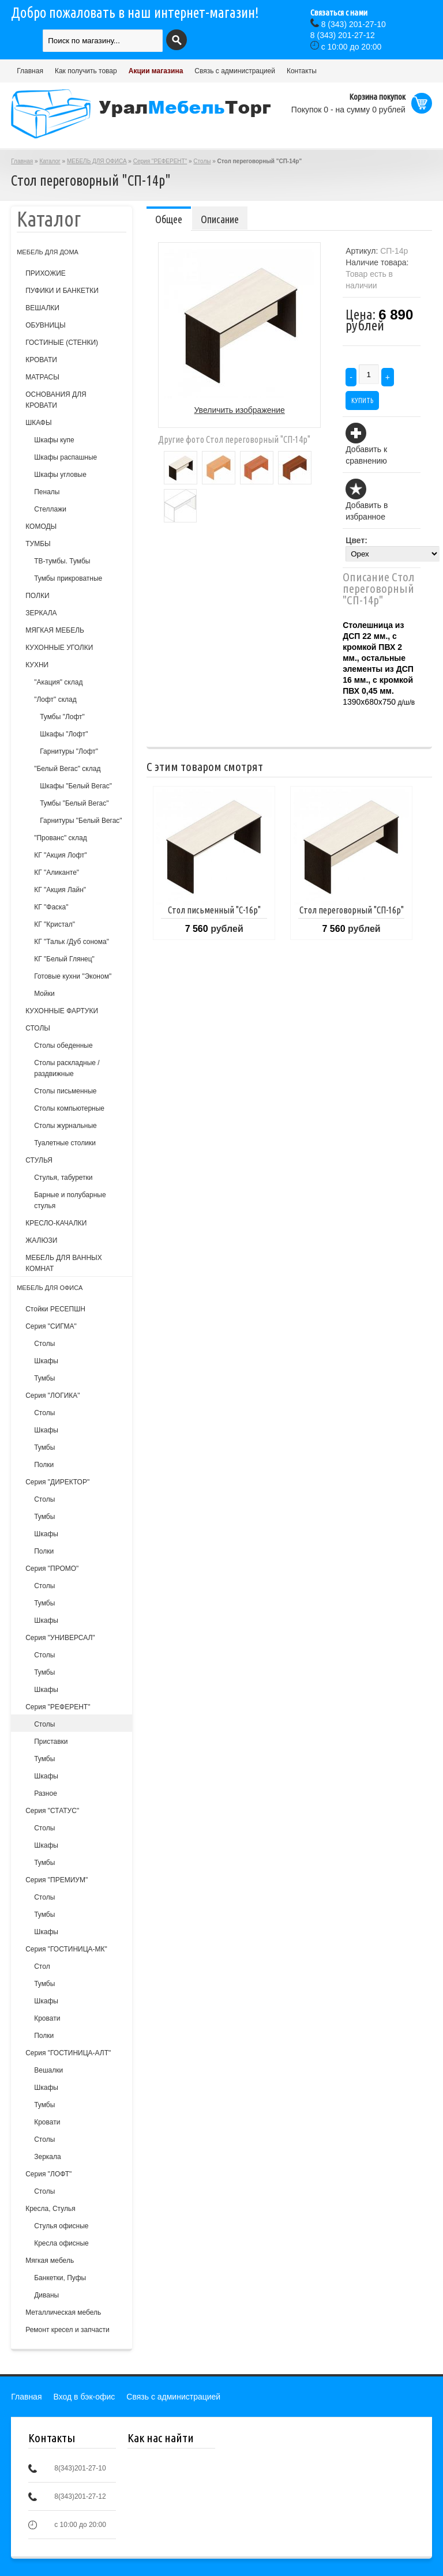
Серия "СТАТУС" (52, 1811)
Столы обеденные (63, 1045)
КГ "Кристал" (54, 924)
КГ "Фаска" (51, 907)
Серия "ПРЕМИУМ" (56, 1880)
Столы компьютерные (69, 1108)
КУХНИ (36, 665)
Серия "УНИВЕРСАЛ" (60, 1638)
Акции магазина (156, 71)
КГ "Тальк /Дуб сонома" (71, 942)
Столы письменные (65, 1091)
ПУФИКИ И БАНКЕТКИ (62, 291)
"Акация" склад (58, 682)
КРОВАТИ (41, 360)
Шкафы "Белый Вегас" (76, 786)
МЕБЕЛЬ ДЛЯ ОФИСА (97, 161)
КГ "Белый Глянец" (64, 959)
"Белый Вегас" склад (67, 769)
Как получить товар (86, 71)
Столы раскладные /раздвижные (66, 1068)
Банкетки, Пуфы (60, 2278)
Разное (45, 1793)
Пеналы (46, 492)
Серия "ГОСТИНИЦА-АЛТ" (68, 2053)
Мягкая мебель (49, 2261)
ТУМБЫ (37, 544)
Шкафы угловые (60, 475)
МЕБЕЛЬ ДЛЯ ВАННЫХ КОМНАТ (63, 1263)
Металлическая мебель (63, 2312)
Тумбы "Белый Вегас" (74, 803)
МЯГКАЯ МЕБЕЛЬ (54, 630)
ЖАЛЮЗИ (41, 1240)
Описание (220, 219)
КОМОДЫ (41, 526)
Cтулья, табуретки (63, 1178)
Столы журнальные (65, 1126)
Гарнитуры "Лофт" (69, 751)
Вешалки (48, 2070)
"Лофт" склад (55, 699)
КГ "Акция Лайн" (60, 890)
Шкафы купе (54, 440)
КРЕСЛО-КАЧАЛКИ (56, 1223)
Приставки (50, 1742)
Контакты (302, 71)
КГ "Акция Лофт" (60, 855)
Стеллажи (50, 509)
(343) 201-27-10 (353, 24)
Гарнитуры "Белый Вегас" (81, 821)
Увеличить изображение (239, 410)
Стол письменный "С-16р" (214, 910)
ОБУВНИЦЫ (45, 325)
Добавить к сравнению (366, 455)
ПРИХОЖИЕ (45, 273)
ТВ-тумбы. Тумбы (62, 561)
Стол (42, 1966)
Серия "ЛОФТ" (48, 2174)
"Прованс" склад (60, 838)
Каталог (49, 161)
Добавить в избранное (367, 511)
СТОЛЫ (37, 1028)
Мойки (44, 994)
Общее (168, 219)
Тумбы (44, 1378)
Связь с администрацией (234, 71)
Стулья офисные (61, 2226)
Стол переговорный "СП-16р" (351, 910)
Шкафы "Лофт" (64, 734)
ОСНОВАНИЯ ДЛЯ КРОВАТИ (56, 399)
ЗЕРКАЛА (41, 613)
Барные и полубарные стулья (70, 1200)
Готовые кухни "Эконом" (72, 976)
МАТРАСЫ (42, 377)
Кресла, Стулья (50, 2209)
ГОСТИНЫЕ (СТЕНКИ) (61, 343)
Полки (44, 1465)
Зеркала (47, 2157)
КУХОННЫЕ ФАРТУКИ (61, 1011)
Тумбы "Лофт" (62, 717)
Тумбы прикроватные (68, 578)
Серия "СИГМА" (51, 1326)
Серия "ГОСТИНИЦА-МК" (66, 1949)
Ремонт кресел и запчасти (67, 2330)
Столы (202, 161)
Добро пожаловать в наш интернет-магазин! (135, 13)
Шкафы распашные (65, 457)
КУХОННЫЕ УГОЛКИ (59, 648)
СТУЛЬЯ (38, 1160)
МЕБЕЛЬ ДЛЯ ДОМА (47, 252)
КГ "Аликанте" (56, 872)
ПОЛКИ (37, 596)
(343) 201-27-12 (342, 35)
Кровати (47, 2018)
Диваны (46, 2295)
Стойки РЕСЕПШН (55, 1309)
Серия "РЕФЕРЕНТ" (160, 161)
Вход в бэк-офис (84, 2396)
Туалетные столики (65, 1143)
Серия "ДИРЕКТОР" (57, 1482)
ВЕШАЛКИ (42, 308)
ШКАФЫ (38, 423)
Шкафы (46, 1361)
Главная (30, 71)
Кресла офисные (61, 2243)
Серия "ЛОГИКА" (52, 1396)
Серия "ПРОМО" (51, 1569)
